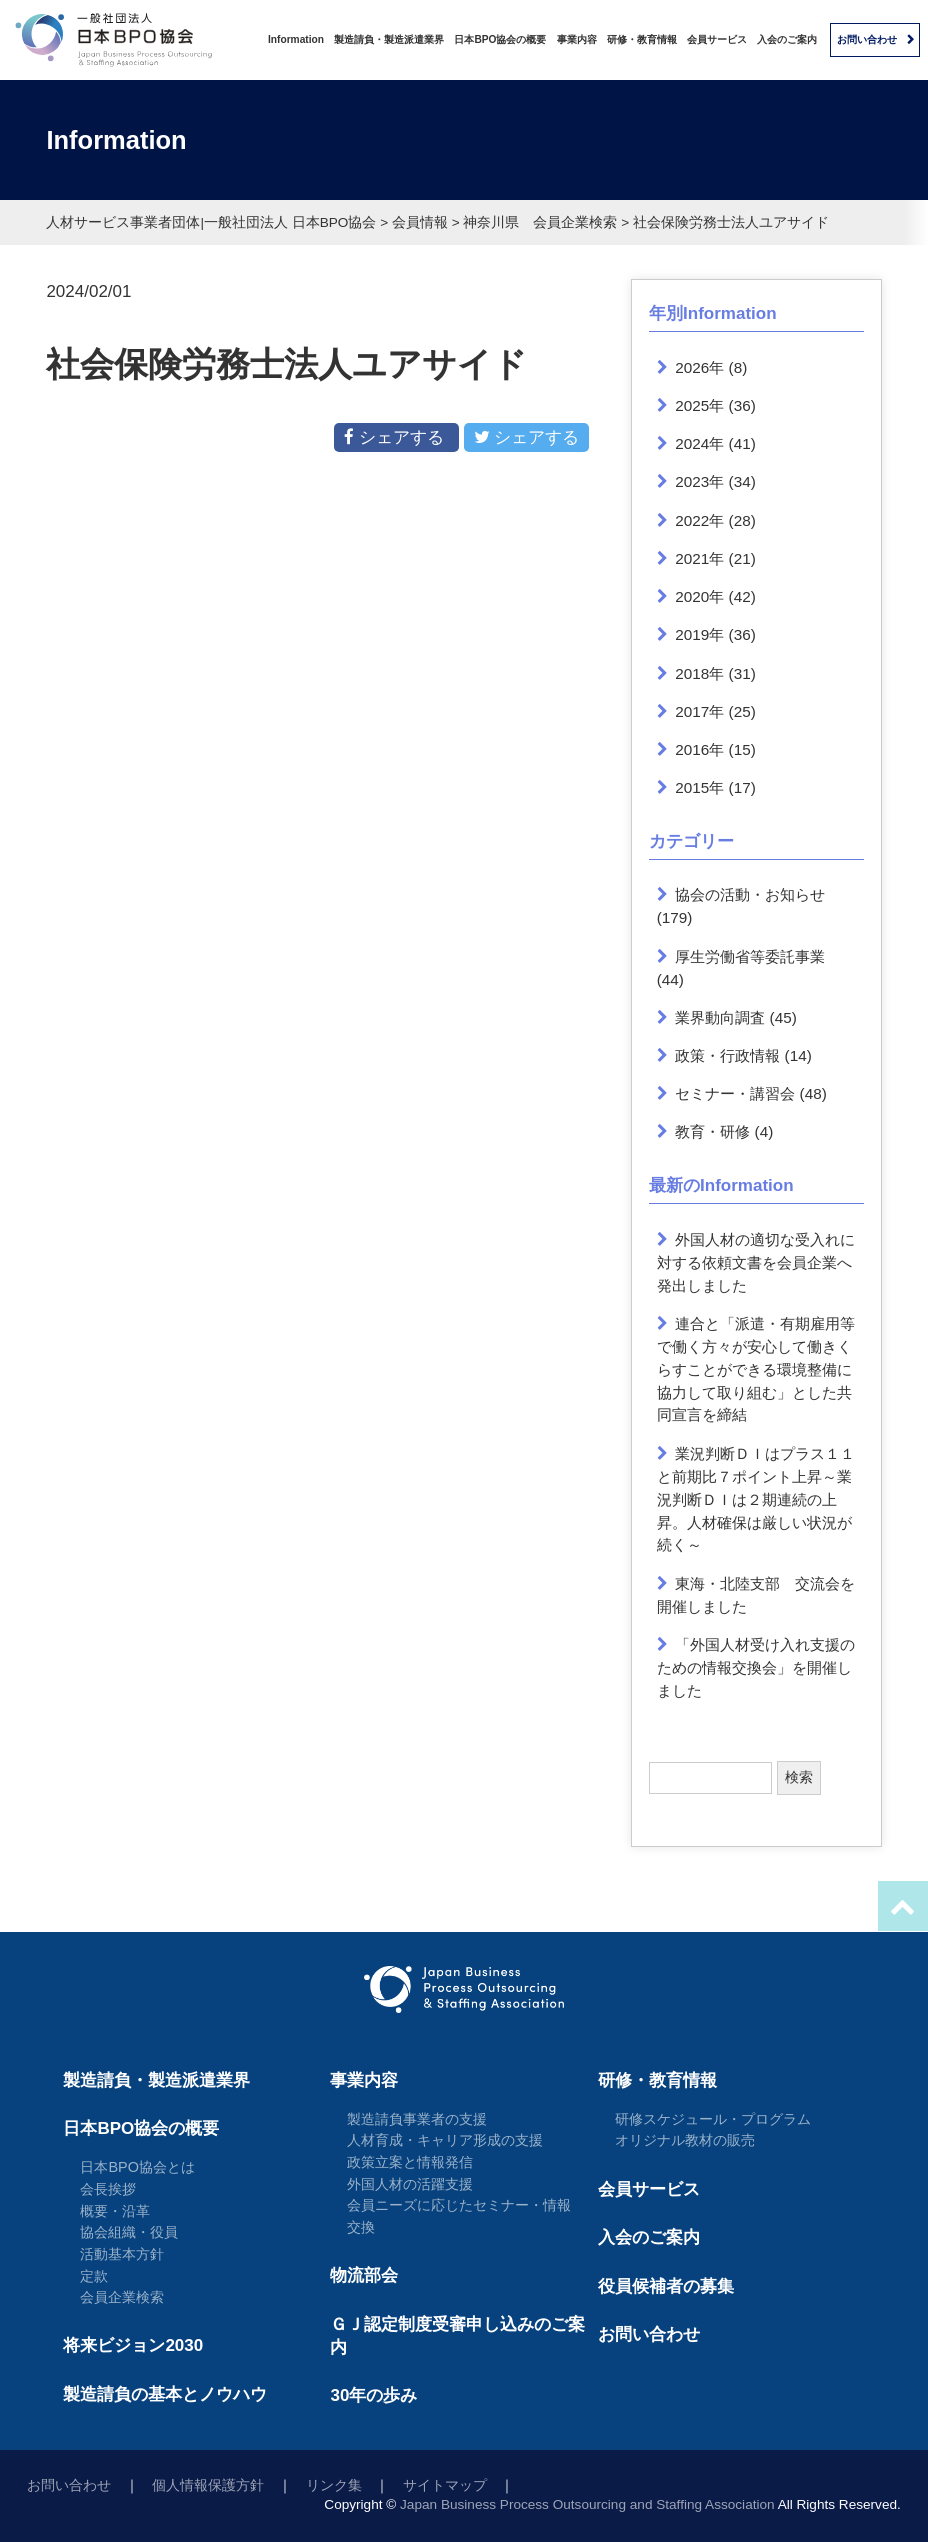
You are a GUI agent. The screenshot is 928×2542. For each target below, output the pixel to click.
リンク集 (334, 2485)
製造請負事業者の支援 (417, 2119)
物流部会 (364, 2275)
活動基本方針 (122, 2254)
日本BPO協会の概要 (500, 39)
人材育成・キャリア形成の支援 (445, 2140)
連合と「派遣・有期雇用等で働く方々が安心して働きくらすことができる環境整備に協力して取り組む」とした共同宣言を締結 (756, 1369)
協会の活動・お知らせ (750, 894)
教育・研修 (712, 1131)
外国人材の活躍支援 (410, 2184)
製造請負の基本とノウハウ (165, 2394)
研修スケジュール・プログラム (713, 2119)
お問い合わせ (867, 39)
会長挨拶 (108, 2189)
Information (296, 39)
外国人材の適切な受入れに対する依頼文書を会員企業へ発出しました (756, 1262)
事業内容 (577, 39)
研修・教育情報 (642, 39)
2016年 (699, 749)
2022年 (699, 520)
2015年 (699, 787)
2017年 (699, 711)
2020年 (699, 596)
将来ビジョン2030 (133, 2345)
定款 (94, 2276)
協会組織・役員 (129, 2232)
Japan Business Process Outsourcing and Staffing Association (587, 2504)
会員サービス (717, 39)
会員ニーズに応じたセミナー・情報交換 (459, 2216)
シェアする (396, 437)
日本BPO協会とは (137, 2167)
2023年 (699, 481)
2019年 (699, 634)
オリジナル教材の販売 (685, 2140)
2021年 (699, 558)
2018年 (699, 673)
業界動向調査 (720, 1017)
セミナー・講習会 (735, 1093)
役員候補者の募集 (666, 2286)
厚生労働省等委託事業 (750, 956)
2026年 (699, 367)
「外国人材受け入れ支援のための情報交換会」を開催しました (756, 1667)
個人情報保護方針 (208, 2485)
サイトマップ (445, 2485)
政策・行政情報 (727, 1055)
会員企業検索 (122, 2297)
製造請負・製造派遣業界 (389, 39)
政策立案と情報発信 (410, 2162)
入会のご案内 (787, 39)
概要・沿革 (115, 2211)
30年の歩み (373, 2395)
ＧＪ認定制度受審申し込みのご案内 (457, 2336)
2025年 (699, 405)
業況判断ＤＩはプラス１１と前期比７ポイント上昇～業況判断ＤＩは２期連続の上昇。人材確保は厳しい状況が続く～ (756, 1499)
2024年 (699, 443)
